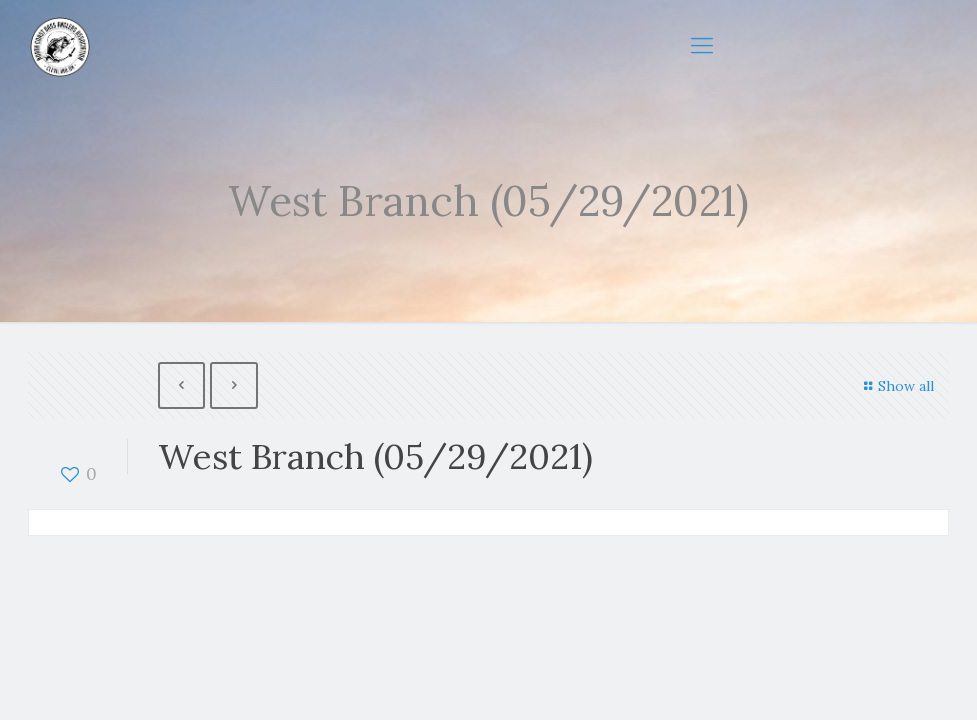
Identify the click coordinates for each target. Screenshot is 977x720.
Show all (896, 386)
